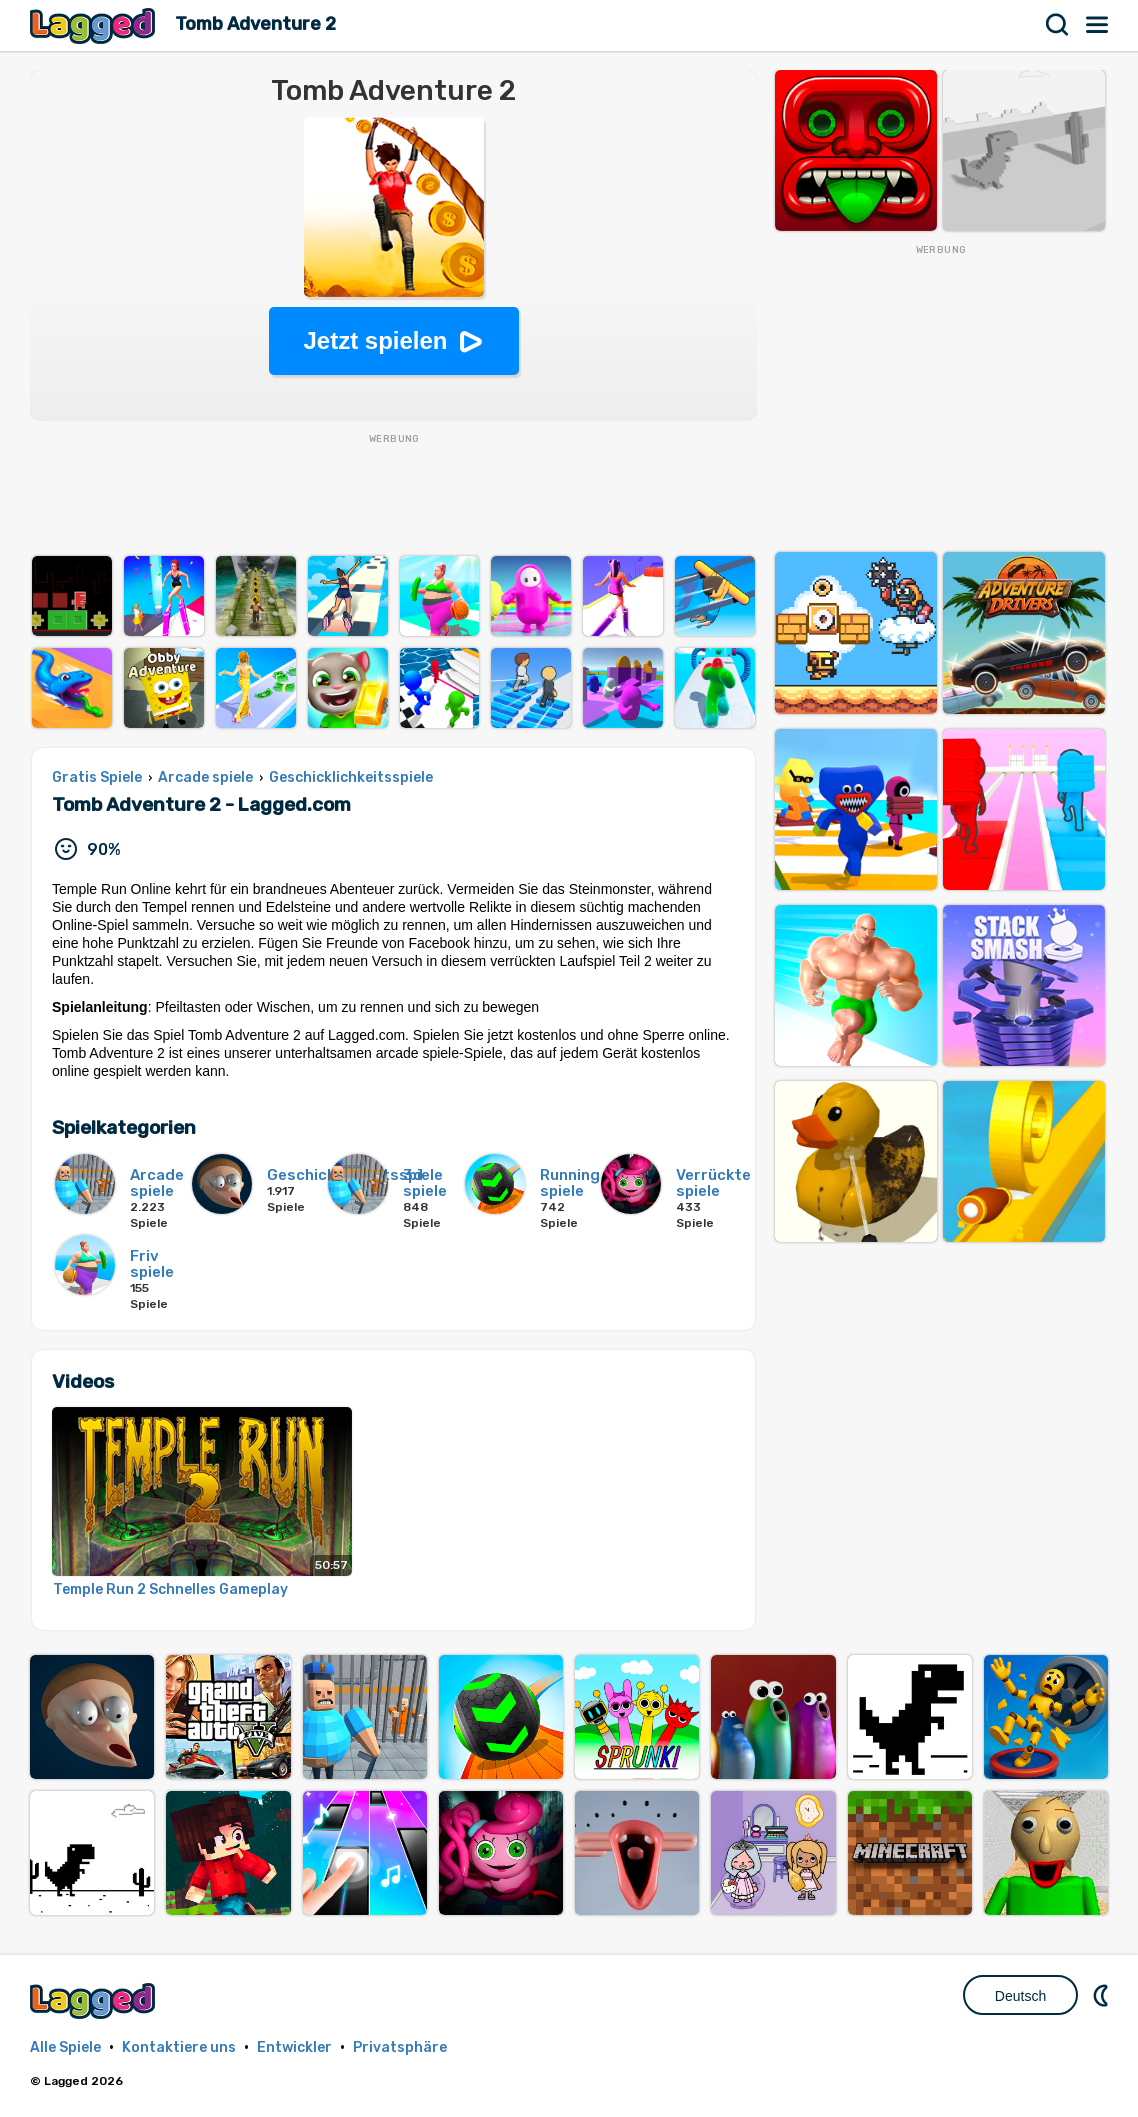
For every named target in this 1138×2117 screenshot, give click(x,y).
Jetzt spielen (375, 340)
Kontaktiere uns (179, 2047)
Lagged (95, 25)
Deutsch (1020, 1996)
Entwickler (294, 2047)
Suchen (1058, 25)
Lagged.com (95, 2000)
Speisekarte (1098, 25)
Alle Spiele (65, 2047)
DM (1103, 1995)
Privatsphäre (400, 2047)
